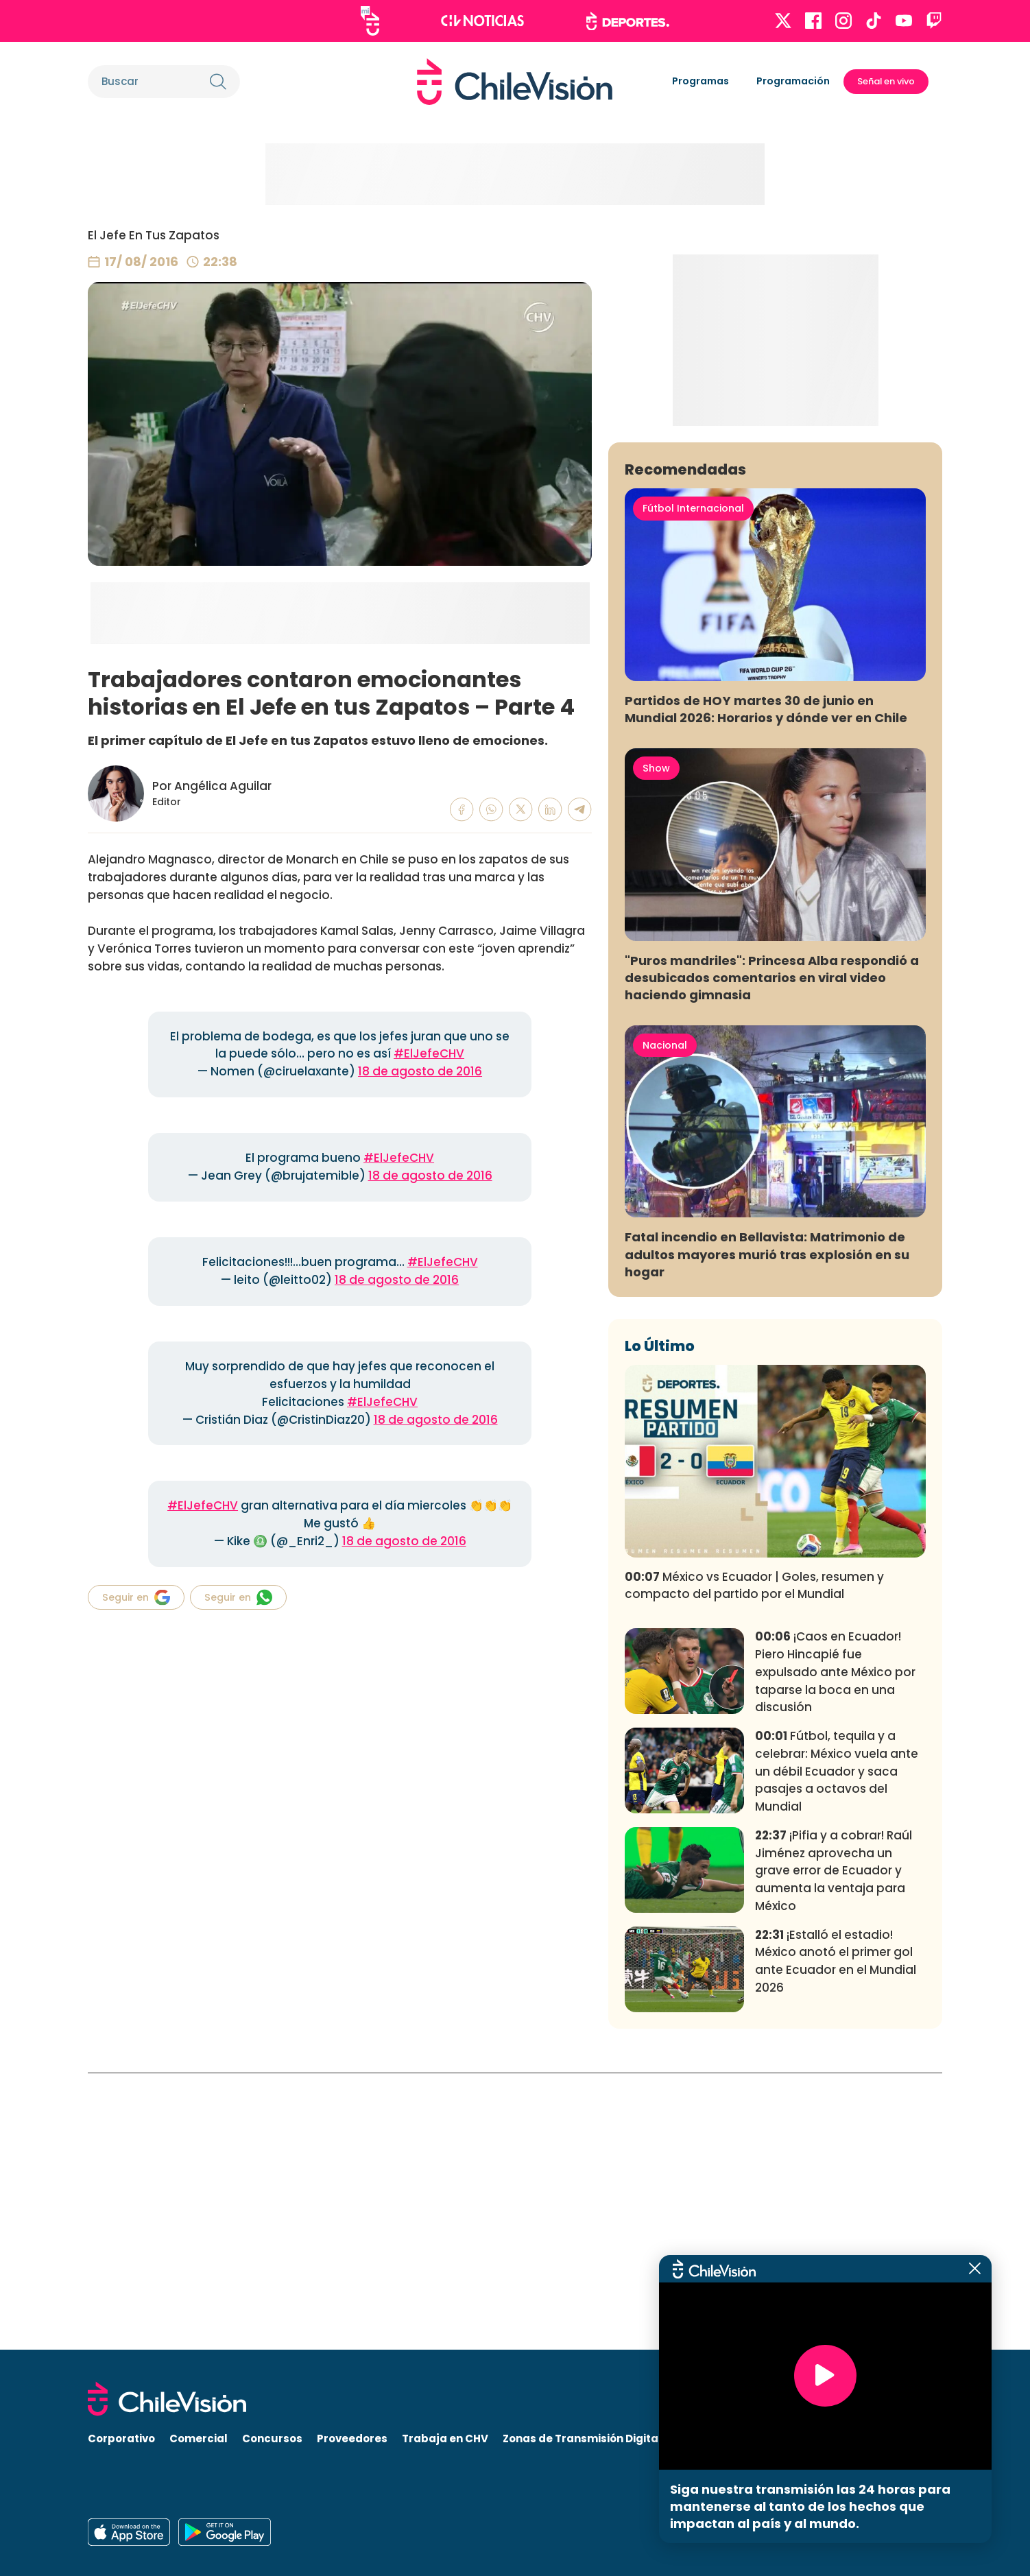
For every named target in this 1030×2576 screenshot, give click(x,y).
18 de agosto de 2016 (420, 1071)
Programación (793, 81)
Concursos (272, 2438)
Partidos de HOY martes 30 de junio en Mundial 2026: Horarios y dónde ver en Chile (766, 985)
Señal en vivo (886, 81)
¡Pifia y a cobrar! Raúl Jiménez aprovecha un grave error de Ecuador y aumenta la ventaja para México (833, 2147)
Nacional (665, 1321)
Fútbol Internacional (693, 785)
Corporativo (121, 2438)
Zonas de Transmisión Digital (582, 2438)
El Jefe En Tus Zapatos (153, 235)
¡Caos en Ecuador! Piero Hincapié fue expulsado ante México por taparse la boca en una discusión (835, 1948)
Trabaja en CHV (445, 2438)
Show (656, 1044)
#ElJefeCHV (429, 1053)
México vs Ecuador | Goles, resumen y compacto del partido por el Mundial (754, 1862)
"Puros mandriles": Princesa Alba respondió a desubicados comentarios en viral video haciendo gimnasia (772, 1254)
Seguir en (136, 1597)
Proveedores (352, 2438)
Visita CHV (704, 2438)
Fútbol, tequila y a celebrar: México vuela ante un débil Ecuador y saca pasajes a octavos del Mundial (836, 2047)
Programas (700, 81)
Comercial (198, 2438)
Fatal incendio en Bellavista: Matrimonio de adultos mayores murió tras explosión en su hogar (767, 1531)
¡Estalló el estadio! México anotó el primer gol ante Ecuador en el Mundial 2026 (835, 2237)
